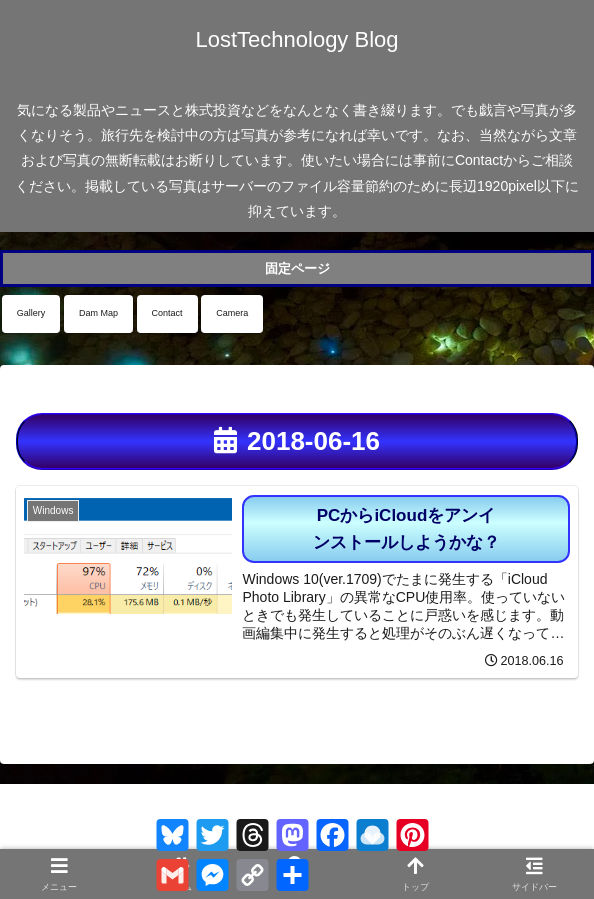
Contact (167, 313)
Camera (232, 313)
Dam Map (98, 313)
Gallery (31, 313)
